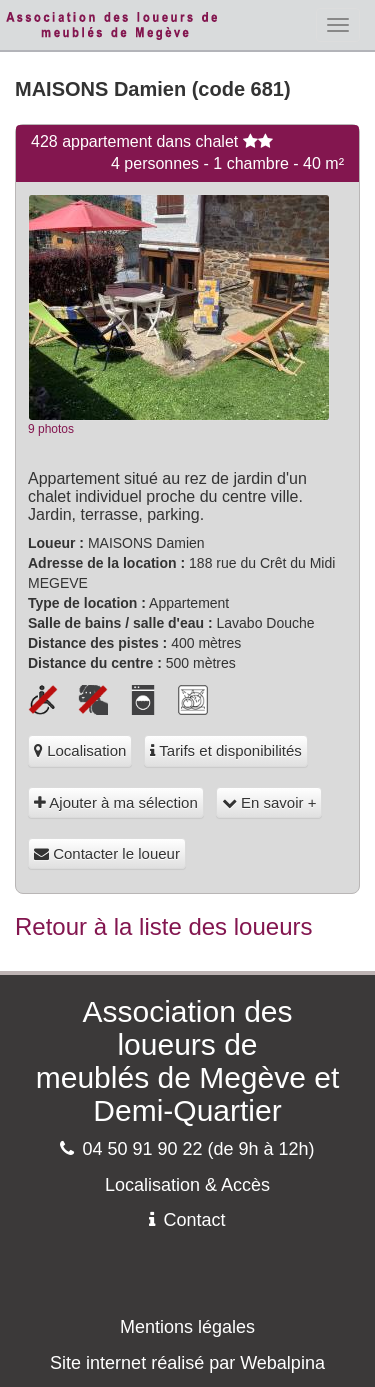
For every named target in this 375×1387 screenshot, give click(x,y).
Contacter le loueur (107, 853)
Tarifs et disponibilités (225, 750)
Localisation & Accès (187, 1185)
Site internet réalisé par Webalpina (187, 1363)
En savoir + (269, 802)
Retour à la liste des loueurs (164, 926)
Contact (187, 1220)
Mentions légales (187, 1327)
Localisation (80, 750)
